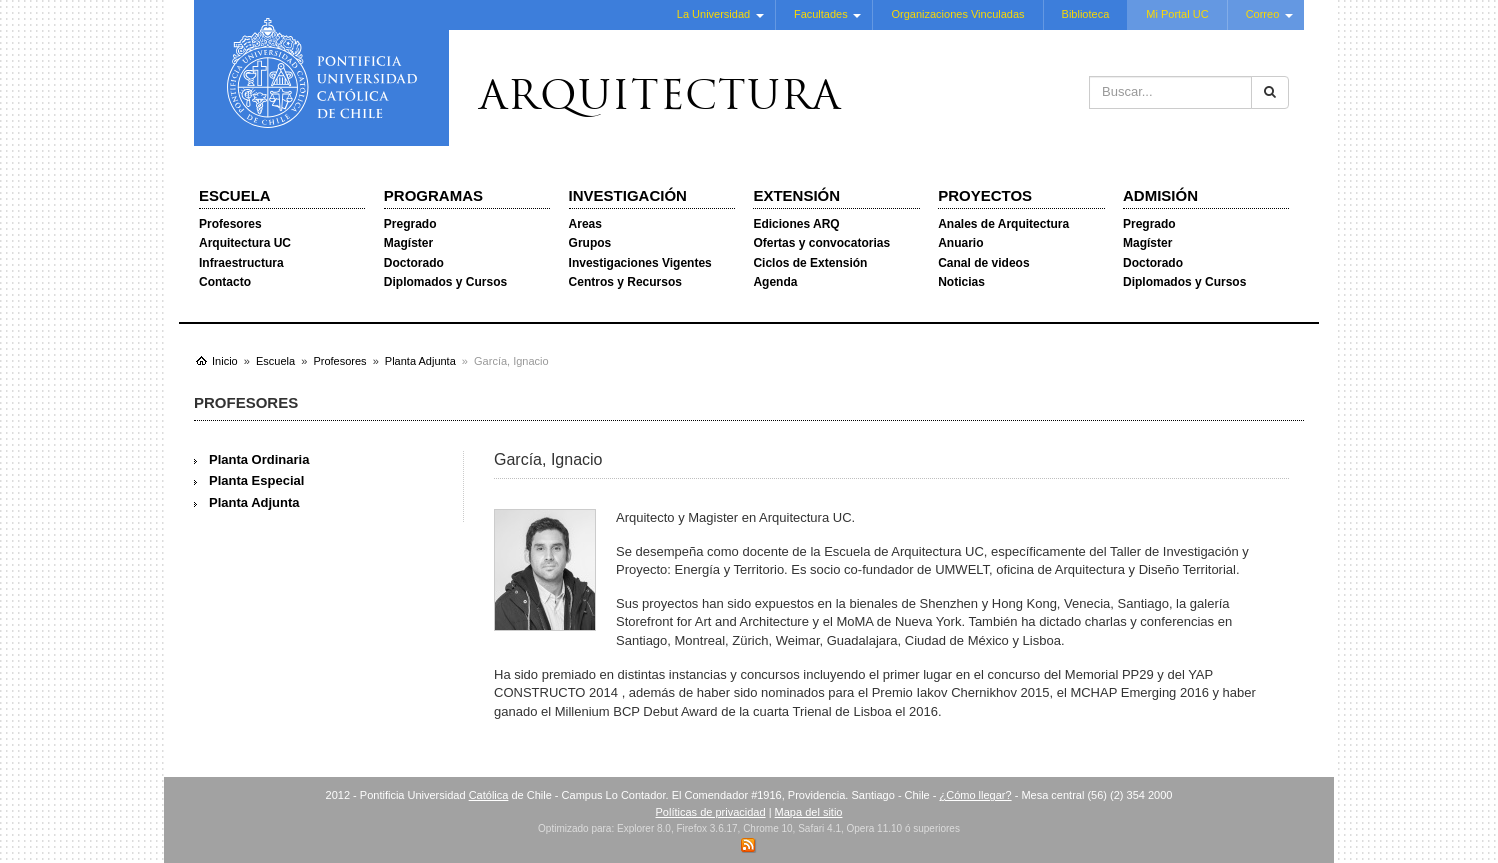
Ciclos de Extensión (810, 263)
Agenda (775, 282)
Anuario (960, 243)
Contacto (225, 282)
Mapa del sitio (809, 812)
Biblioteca (1086, 14)
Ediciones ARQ (796, 224)
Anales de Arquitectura (1003, 224)
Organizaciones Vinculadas (957, 14)
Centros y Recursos (625, 282)
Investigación (628, 195)
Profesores (230, 224)
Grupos (590, 243)
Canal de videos (983, 263)
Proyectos (985, 195)
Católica (489, 795)
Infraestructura (241, 263)
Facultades (821, 14)
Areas (585, 224)
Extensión (796, 195)
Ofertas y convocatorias (821, 243)
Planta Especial (256, 480)
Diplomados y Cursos (445, 282)
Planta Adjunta (254, 502)
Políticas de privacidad (711, 812)
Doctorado (414, 263)
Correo (1263, 14)
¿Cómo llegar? (975, 795)
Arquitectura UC (245, 243)
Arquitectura (660, 99)
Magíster (408, 243)
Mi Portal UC (1177, 14)
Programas (433, 195)
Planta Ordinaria (259, 459)
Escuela (235, 195)
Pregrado (410, 224)
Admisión (1160, 195)
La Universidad (713, 14)
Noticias (961, 282)
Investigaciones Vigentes (640, 263)
